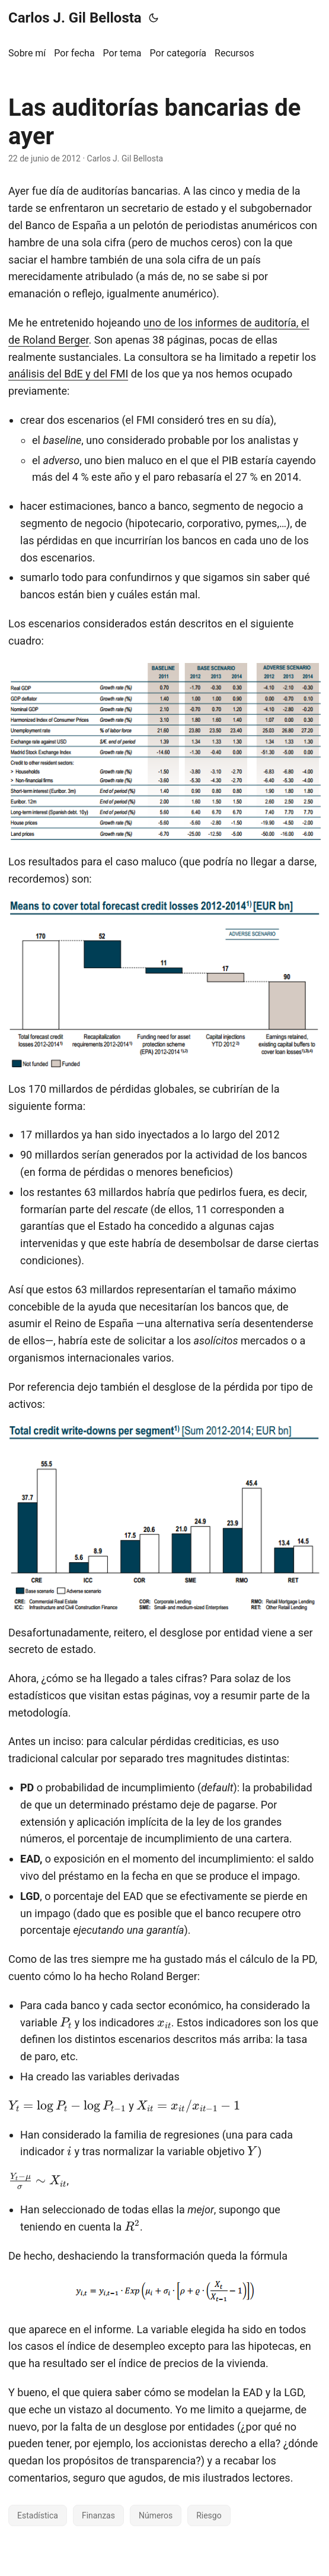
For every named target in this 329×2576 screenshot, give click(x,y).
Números (156, 2515)
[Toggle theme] (153, 18)
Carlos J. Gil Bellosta (75, 17)
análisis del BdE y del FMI (68, 373)
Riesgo (209, 2515)
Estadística (37, 2515)
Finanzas (98, 2515)
